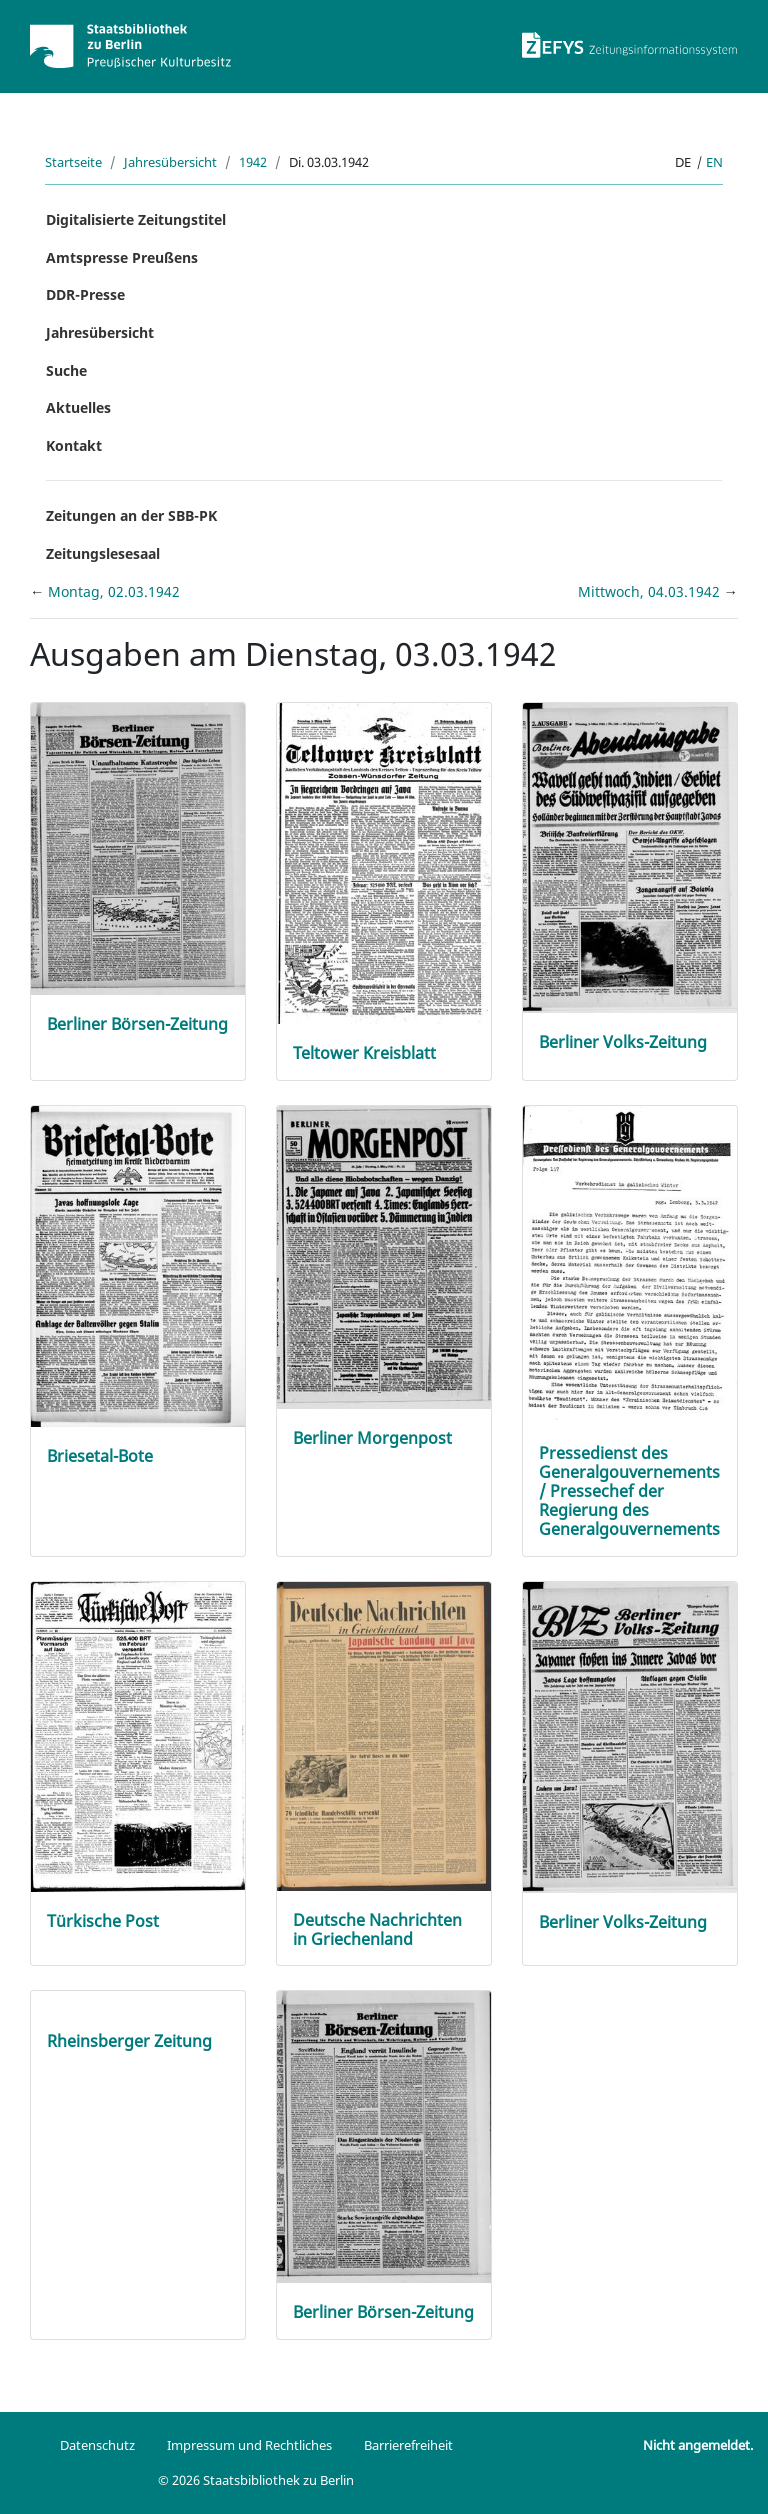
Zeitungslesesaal (103, 553)
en (714, 162)
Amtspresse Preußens (122, 257)
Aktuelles (78, 407)
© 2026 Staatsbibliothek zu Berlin (256, 2480)
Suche (66, 370)
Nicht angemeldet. (698, 2445)
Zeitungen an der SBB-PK (131, 515)
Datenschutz (97, 2445)
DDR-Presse (85, 294)
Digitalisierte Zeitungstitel (136, 219)
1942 (253, 162)
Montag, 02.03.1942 (114, 591)
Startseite (73, 162)
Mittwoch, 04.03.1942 (651, 591)
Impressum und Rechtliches (249, 2445)
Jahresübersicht (170, 162)
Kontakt (74, 445)
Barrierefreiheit (408, 2445)
